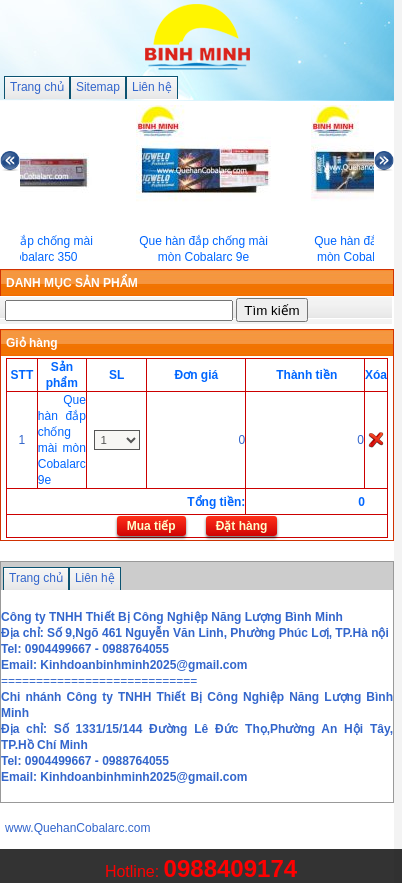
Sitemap (98, 87)
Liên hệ (152, 87)
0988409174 (230, 868)
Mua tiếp (151, 526)
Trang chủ (37, 87)
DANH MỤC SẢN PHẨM (72, 283)
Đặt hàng (242, 526)
